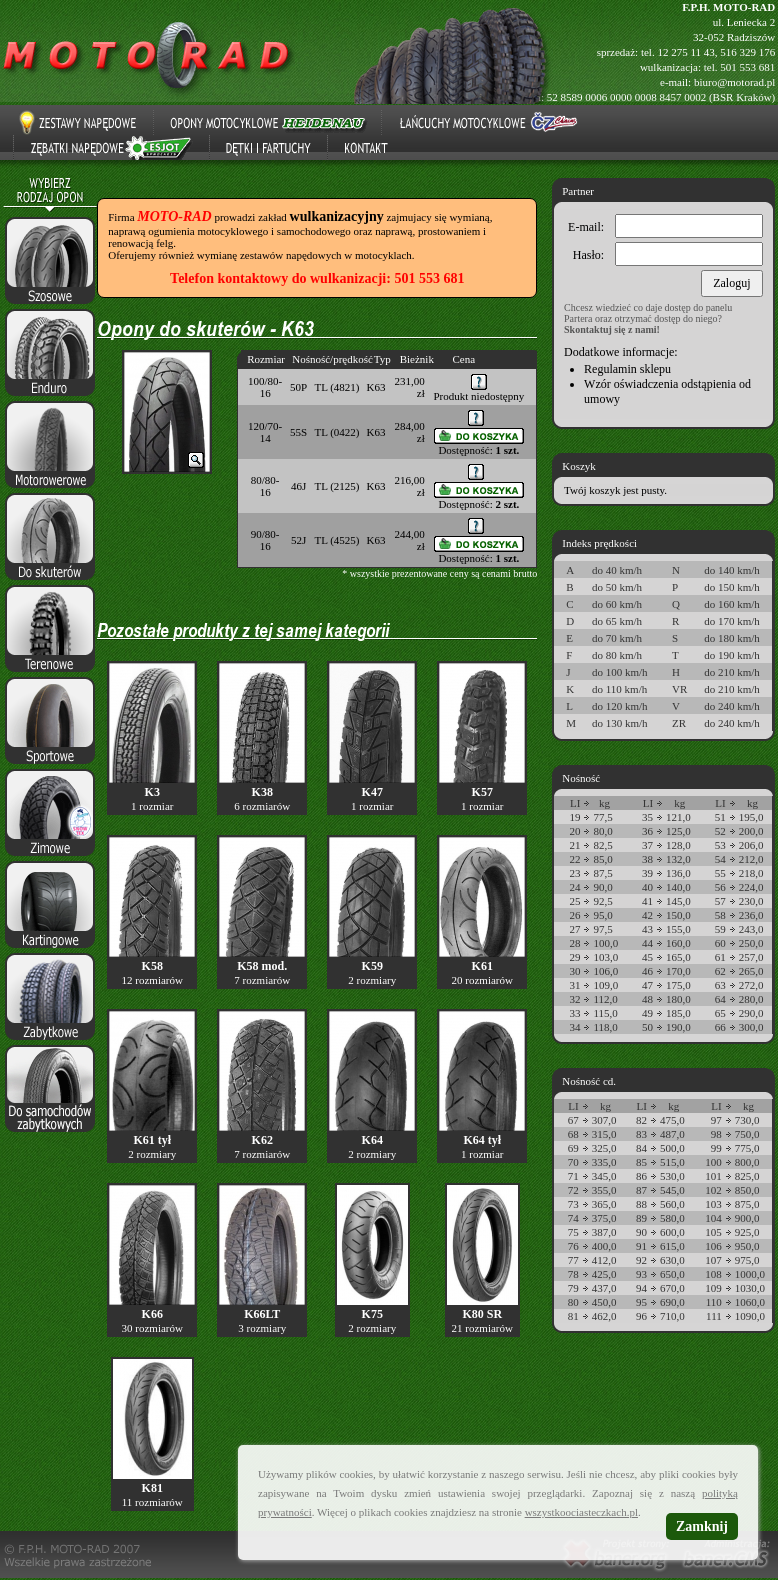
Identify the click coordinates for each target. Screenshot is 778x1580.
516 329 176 (747, 52)
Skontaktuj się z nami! (612, 329)
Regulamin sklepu (627, 369)
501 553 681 (747, 67)
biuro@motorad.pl (734, 82)
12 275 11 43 (685, 52)
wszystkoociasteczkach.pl (581, 1512)
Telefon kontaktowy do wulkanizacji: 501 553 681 (317, 278)
